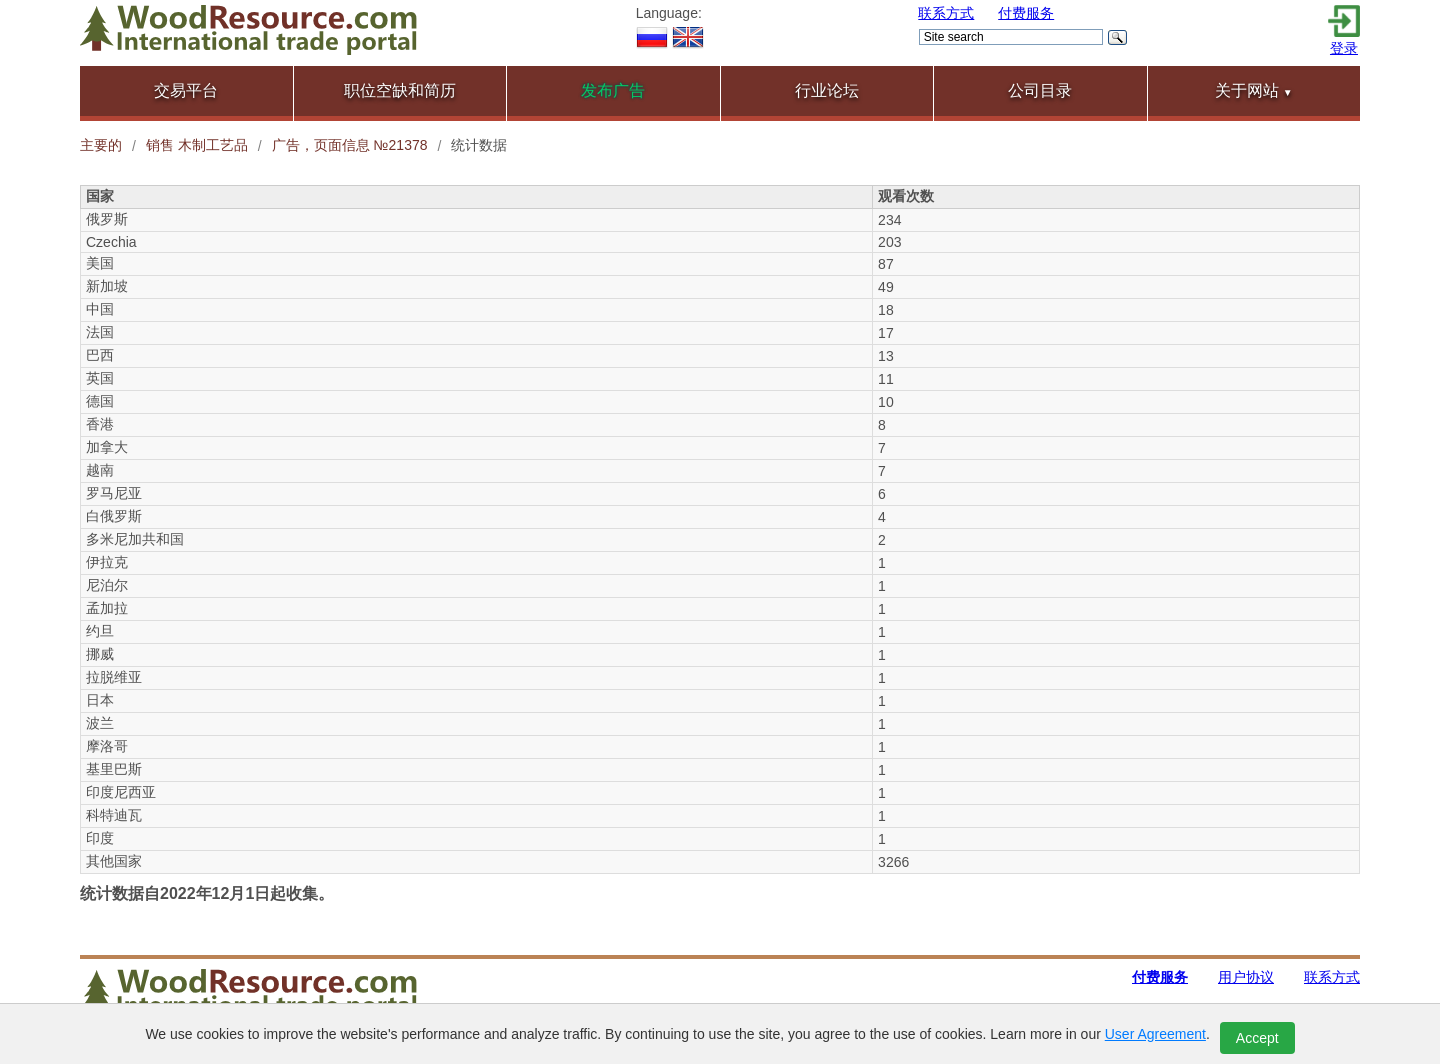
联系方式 (946, 13)
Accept (1257, 1038)
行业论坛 (827, 90)
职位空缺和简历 (400, 90)
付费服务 (1026, 13)
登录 (1344, 48)
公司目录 (1040, 90)
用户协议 (1246, 977)
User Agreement (1155, 1034)
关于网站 (1254, 90)
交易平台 (186, 90)
